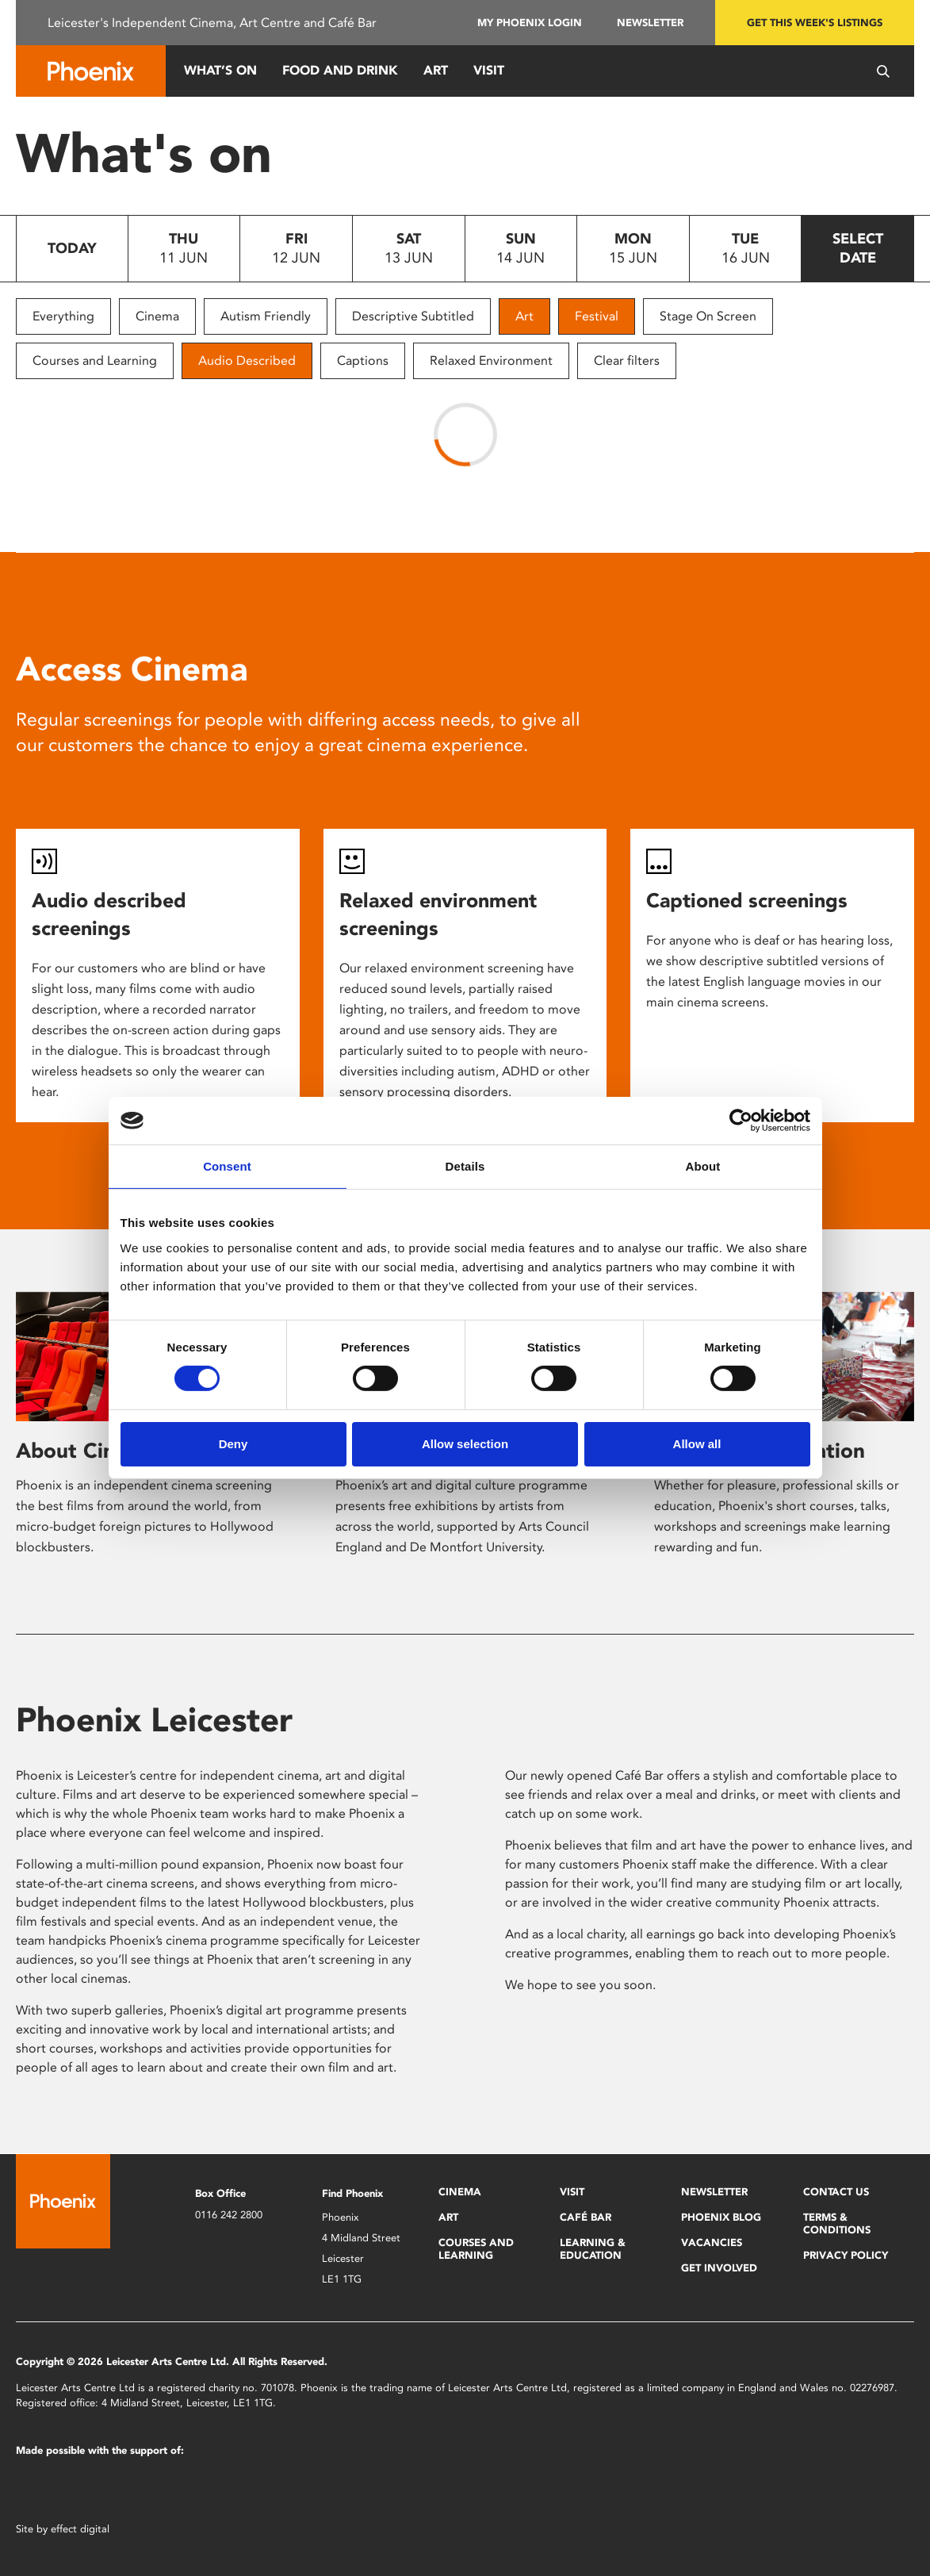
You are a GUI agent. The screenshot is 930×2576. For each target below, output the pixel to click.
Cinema (157, 316)
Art (435, 70)
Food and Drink (340, 70)
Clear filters (627, 360)
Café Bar (585, 2217)
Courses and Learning (95, 360)
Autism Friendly (265, 316)
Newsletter (650, 23)
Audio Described (247, 360)
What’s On (220, 70)
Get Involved (719, 2268)
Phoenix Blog (721, 2217)
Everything (63, 316)
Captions (362, 360)
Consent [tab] (227, 1166)
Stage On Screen (708, 316)
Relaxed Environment (491, 360)
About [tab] (703, 1166)
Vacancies (711, 2242)
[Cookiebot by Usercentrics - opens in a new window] (741, 1121)
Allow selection (465, 1444)
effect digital (80, 2529)
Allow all (697, 1444)
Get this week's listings (814, 23)
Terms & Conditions (837, 2223)
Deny (233, 1444)
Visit (488, 70)
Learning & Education (593, 2249)
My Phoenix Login (529, 23)
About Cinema (86, 1450)
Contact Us (836, 2192)
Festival (596, 316)
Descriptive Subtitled (413, 316)
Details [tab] (465, 1166)
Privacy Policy (845, 2255)
